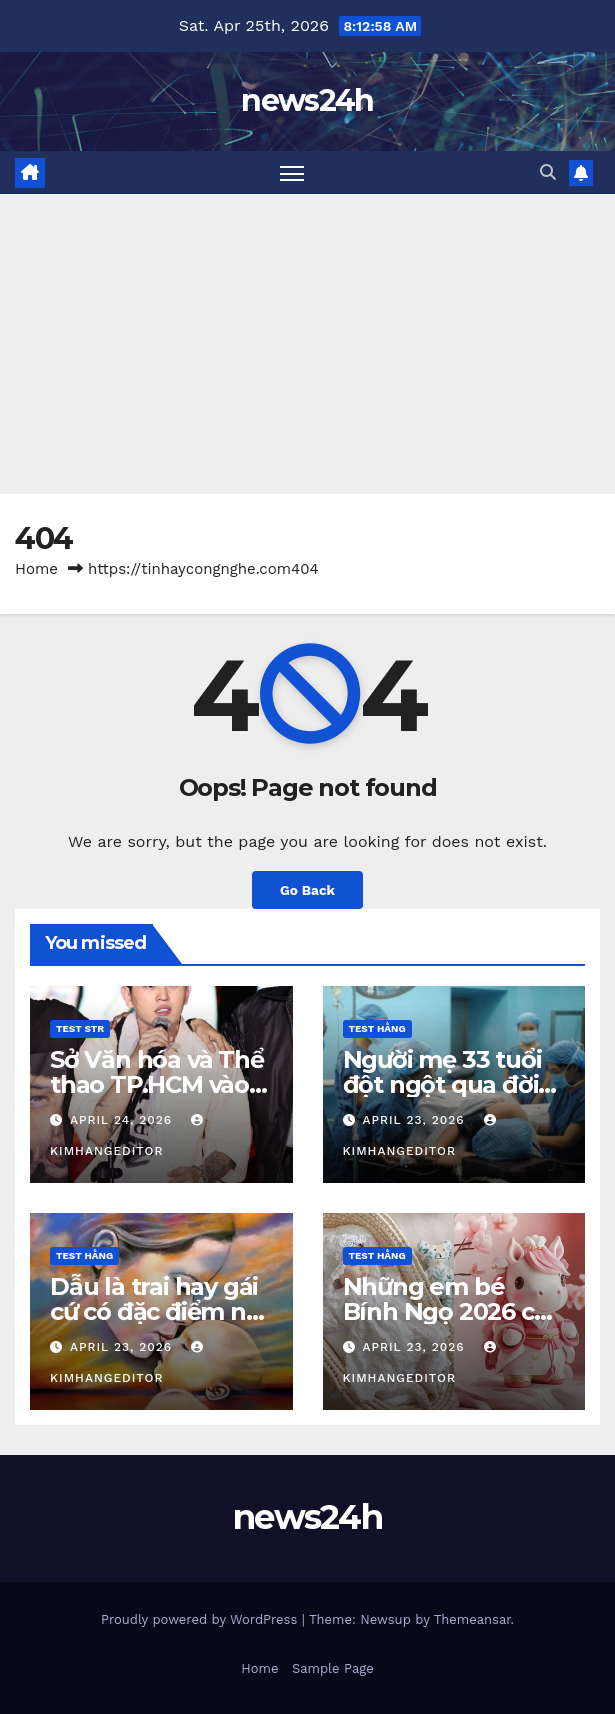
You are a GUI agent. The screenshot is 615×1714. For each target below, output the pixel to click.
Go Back (307, 890)
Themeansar (472, 1619)
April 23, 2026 (415, 1120)
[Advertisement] (307, 344)
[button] (548, 172)
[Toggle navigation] (292, 172)
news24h (307, 100)
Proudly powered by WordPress (201, 1619)
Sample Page (333, 1668)
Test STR (80, 1028)
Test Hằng (377, 1028)
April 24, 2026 (123, 1120)
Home (36, 569)
